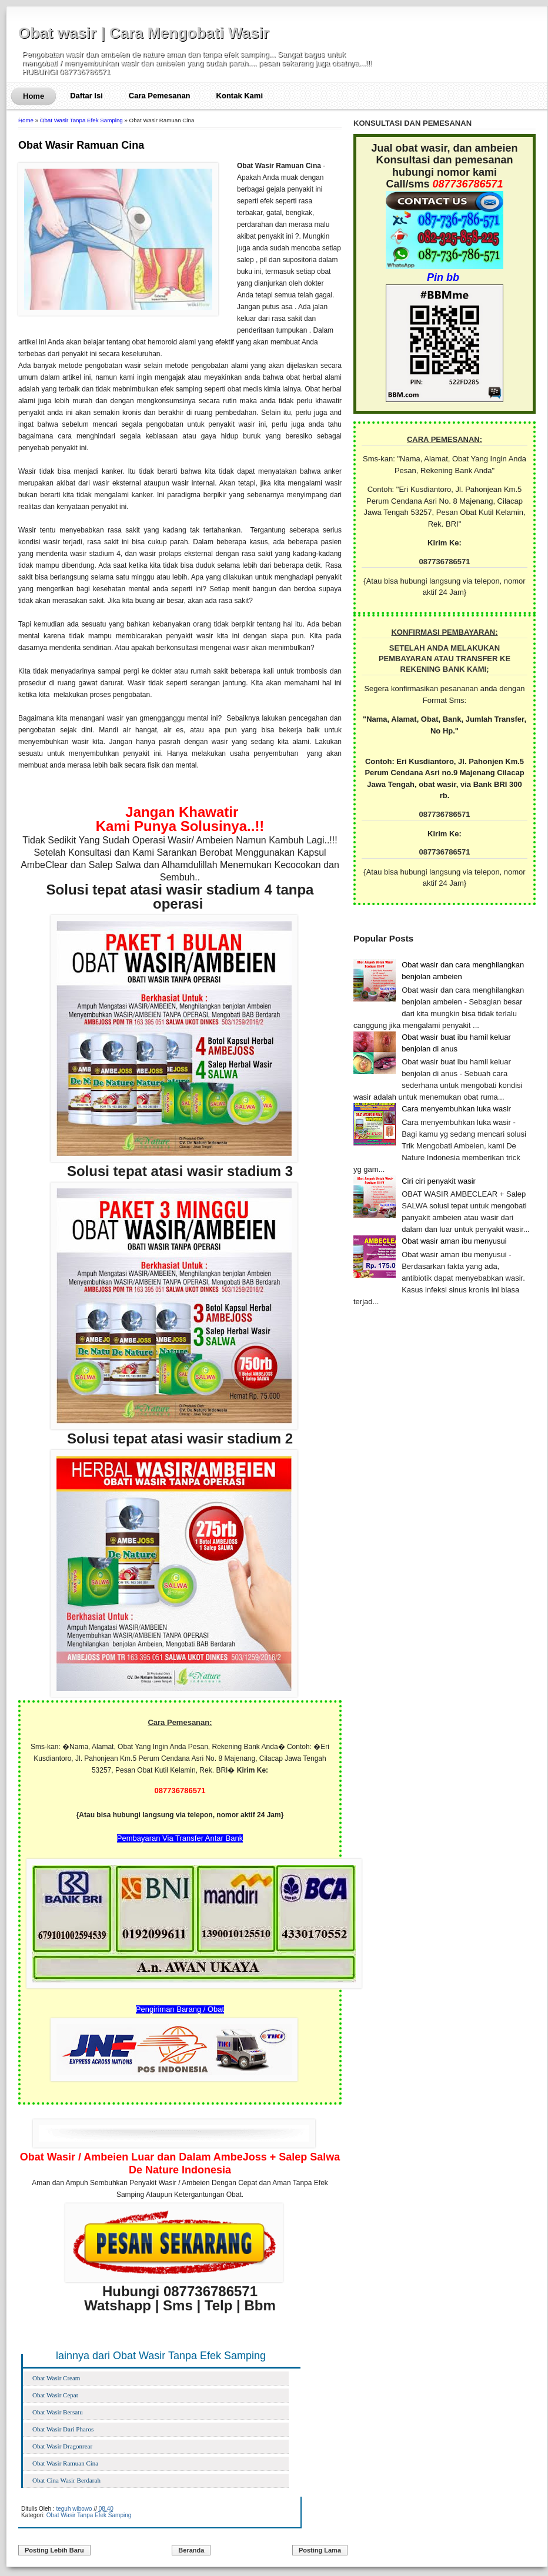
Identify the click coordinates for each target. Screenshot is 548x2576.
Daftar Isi (86, 95)
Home (33, 96)
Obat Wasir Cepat (55, 2395)
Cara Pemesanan (160, 95)
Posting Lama (320, 2550)
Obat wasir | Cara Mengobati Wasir (143, 33)
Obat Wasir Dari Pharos (62, 2429)
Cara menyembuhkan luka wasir (456, 1108)
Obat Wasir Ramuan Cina (81, 145)
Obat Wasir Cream (56, 2377)
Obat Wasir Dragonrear (62, 2446)
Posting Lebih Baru (54, 2550)
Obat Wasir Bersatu (57, 2412)
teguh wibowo (74, 2508)
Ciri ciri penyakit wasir (439, 1181)
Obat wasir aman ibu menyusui (454, 1241)
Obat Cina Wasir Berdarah (66, 2480)
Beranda (191, 2550)
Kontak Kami (239, 95)
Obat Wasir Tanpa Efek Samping (81, 120)
